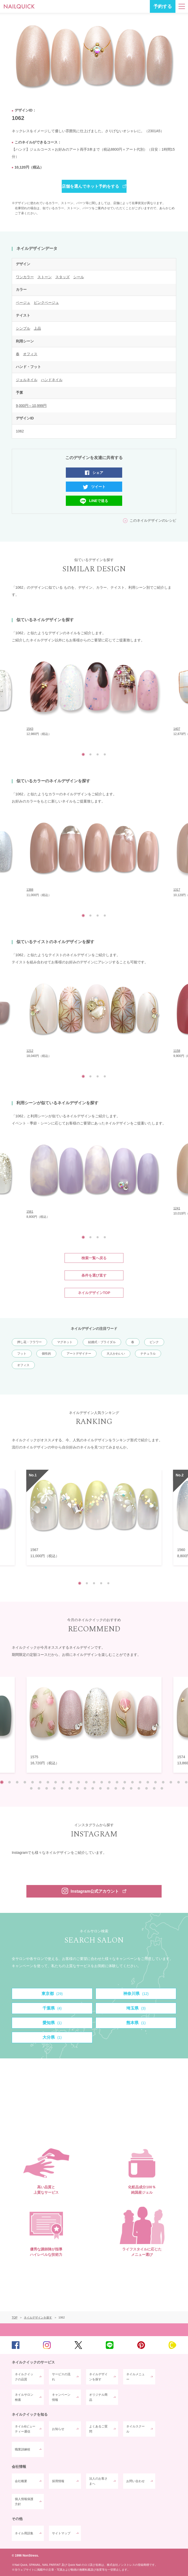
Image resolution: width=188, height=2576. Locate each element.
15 (109, 1782)
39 (131, 1788)
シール (78, 277)
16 (117, 1782)
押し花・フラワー (29, 1342)
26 (31, 1788)
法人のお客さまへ (98, 2481)
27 (39, 1788)
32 (77, 1788)
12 (86, 1782)
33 (85, 1788)
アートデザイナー (79, 1353)
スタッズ (62, 277)
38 (123, 1788)
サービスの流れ (61, 2376)
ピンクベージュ (46, 302)
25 (186, 1782)
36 (108, 1788)
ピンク (154, 1342)
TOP (94, 2329)
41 (146, 1788)
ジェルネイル (26, 380)
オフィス (30, 354)
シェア (97, 473)
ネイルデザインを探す (98, 2376)
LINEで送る (98, 501)
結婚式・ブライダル (102, 1342)
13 (94, 1782)
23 (171, 1782)
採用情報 (58, 2481)
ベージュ (23, 302)
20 (148, 1782)
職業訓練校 (22, 2449)
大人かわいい (116, 1353)
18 (132, 1782)
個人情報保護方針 (24, 2501)
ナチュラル (148, 1353)
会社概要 (21, 2481)
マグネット (64, 1342)
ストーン (44, 277)
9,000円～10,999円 (31, 406)
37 (115, 1788)
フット (21, 1353)
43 (162, 1788)
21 (155, 1782)
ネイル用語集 (24, 2533)
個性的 (46, 1353)
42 (154, 1788)
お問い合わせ (135, 2481)
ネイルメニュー (135, 2376)
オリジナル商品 (98, 2397)
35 (100, 1788)
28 (46, 1788)
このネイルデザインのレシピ (153, 520)
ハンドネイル (51, 380)
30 (62, 1788)
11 (78, 1782)
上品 (37, 328)
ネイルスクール (135, 2429)
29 (54, 1788)
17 (124, 1782)
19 (140, 1782)
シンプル (23, 328)
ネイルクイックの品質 (24, 2376)
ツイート (98, 487)
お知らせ (58, 2429)
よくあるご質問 (98, 2429)
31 (69, 1788)
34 (92, 1788)
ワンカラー (25, 277)
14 (101, 1782)
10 (71, 1782)
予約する (162, 6)
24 (178, 1782)
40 (139, 1788)
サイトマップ (61, 2533)
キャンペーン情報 (61, 2397)
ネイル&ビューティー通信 (25, 2429)
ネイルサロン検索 (24, 2397)
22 (163, 1782)
